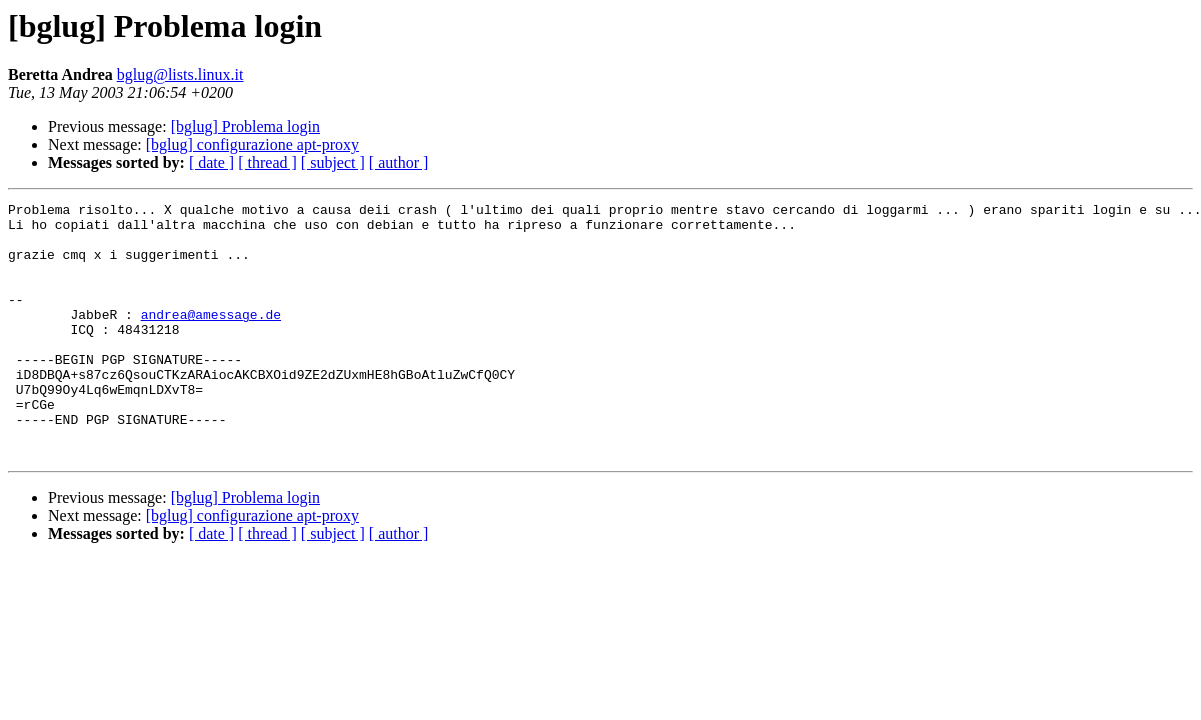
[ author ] (399, 162)
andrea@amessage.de (211, 338)
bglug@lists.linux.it (180, 74)
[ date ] (211, 162)
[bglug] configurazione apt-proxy (252, 144)
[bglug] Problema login (245, 126)
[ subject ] (333, 162)
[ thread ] (267, 162)
